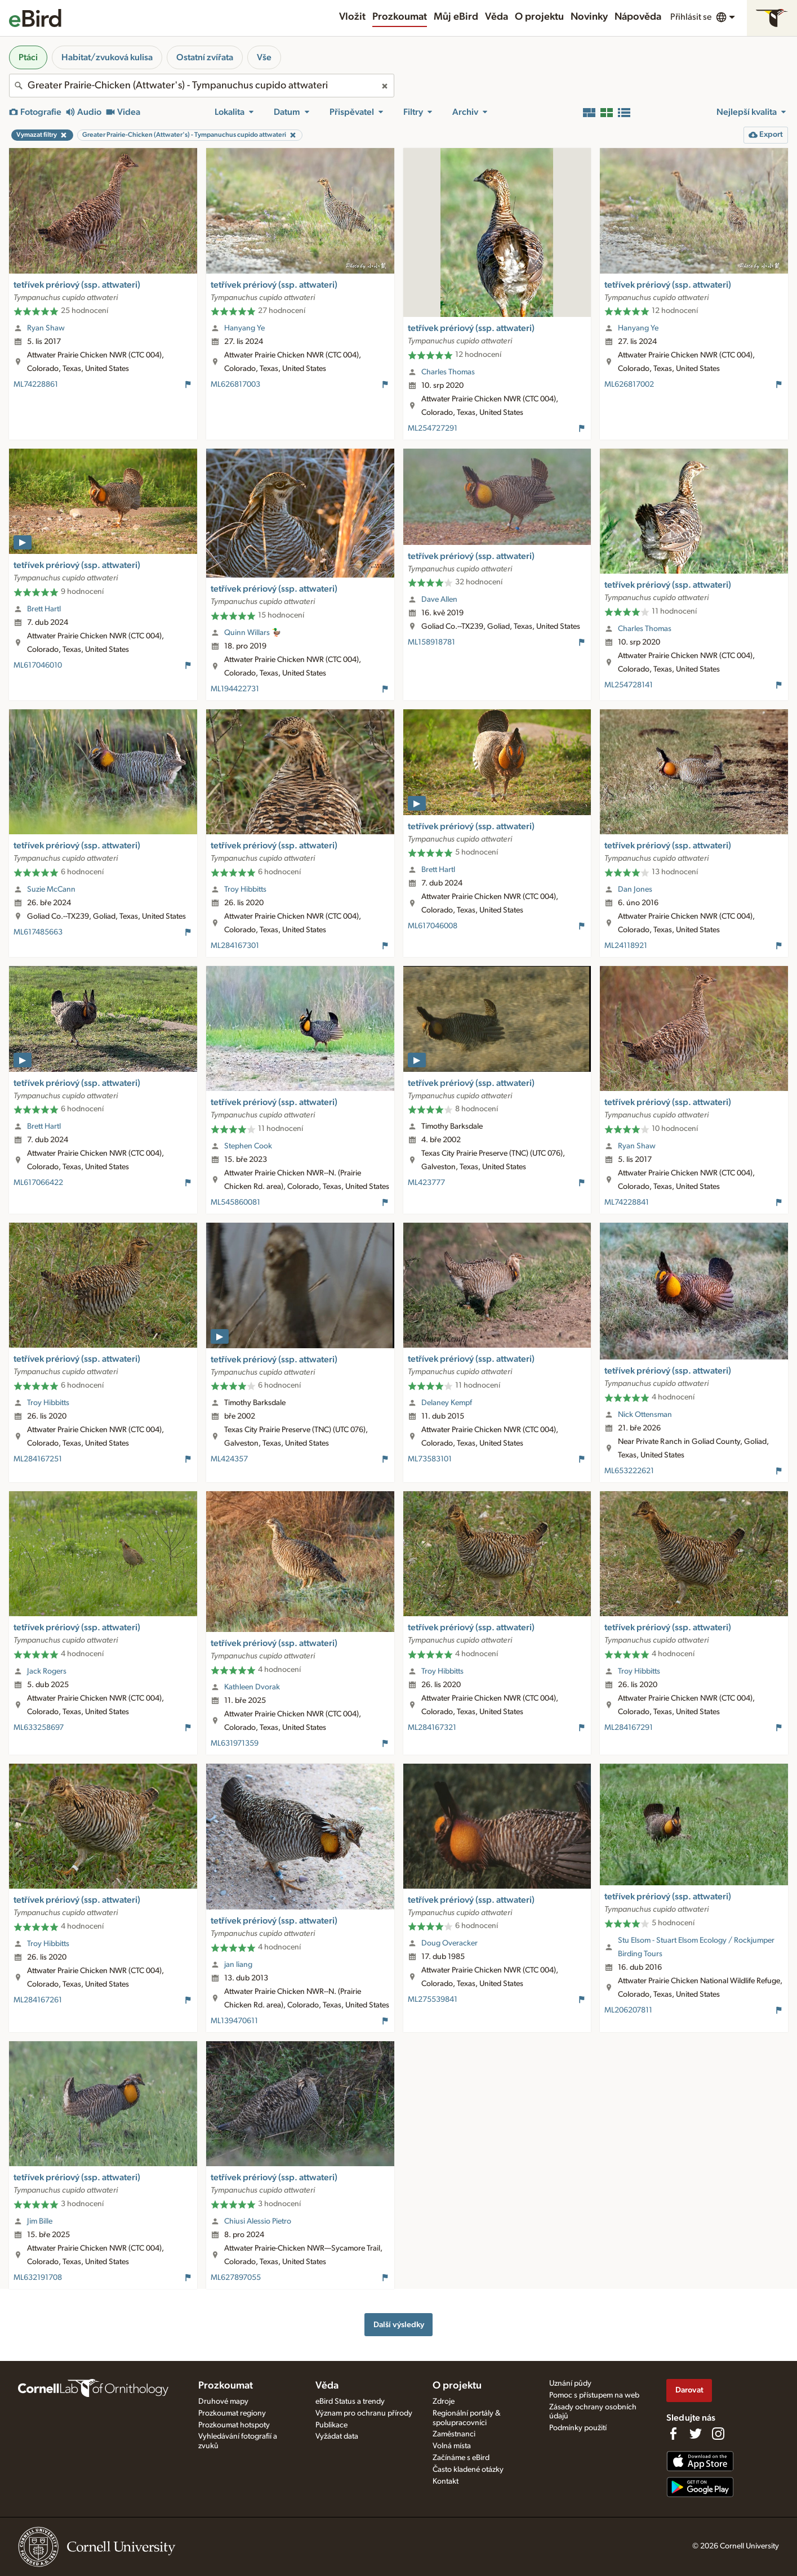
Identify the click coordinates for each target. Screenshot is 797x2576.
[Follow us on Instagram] (718, 2433)
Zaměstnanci (454, 2434)
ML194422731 (235, 689)
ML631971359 (235, 1743)
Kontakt (445, 2481)
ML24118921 (625, 946)
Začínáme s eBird (461, 2458)
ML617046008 (432, 926)
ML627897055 (236, 2278)
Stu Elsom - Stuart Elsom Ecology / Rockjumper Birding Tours (696, 1947)
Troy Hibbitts (245, 889)
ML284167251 (38, 1459)
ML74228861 (36, 384)
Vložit (352, 17)
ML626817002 (629, 384)
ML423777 (426, 1183)
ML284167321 (432, 1728)
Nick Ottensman (645, 1415)
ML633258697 (39, 1728)
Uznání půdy (570, 2383)
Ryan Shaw (46, 328)
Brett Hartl (44, 609)
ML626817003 (235, 384)
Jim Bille (39, 2221)
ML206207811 (628, 2010)
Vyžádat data (336, 2436)
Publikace (331, 2425)
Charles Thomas (448, 372)
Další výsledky (398, 2324)
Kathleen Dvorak (252, 1687)
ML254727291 (432, 428)
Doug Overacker (449, 1943)
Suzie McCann (51, 889)
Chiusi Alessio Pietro (257, 2221)
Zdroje (444, 2401)
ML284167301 (235, 946)
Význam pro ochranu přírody (363, 2413)
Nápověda (638, 17)
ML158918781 (431, 642)
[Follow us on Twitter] (695, 2433)
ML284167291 (628, 1728)
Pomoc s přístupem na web (594, 2395)
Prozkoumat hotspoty (234, 2425)
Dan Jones (635, 889)
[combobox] (202, 85)
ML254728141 (628, 685)
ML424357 (229, 1459)
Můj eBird (456, 17)
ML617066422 (38, 1183)
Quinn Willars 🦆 (253, 633)
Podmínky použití (578, 2428)
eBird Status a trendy (350, 2401)
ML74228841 (626, 1202)
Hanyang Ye (244, 328)
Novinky (589, 17)
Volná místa (452, 2446)
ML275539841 (432, 1999)
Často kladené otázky (468, 2470)
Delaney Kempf (446, 1403)
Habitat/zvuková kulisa (107, 57)
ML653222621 (629, 1471)
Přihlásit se (690, 16)
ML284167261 (38, 2000)
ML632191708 (38, 2278)
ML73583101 (430, 1459)
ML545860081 (235, 1202)
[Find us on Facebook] (673, 2433)
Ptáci (28, 57)
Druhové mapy (223, 2401)
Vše (264, 57)
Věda (496, 17)
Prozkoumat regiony (232, 2413)
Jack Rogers (46, 1671)
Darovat (689, 2390)
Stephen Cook (248, 1146)
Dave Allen (439, 599)
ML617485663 (38, 932)
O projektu (539, 17)
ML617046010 (38, 665)
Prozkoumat (399, 17)
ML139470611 (234, 2021)
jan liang (238, 1965)
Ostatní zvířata (204, 57)
